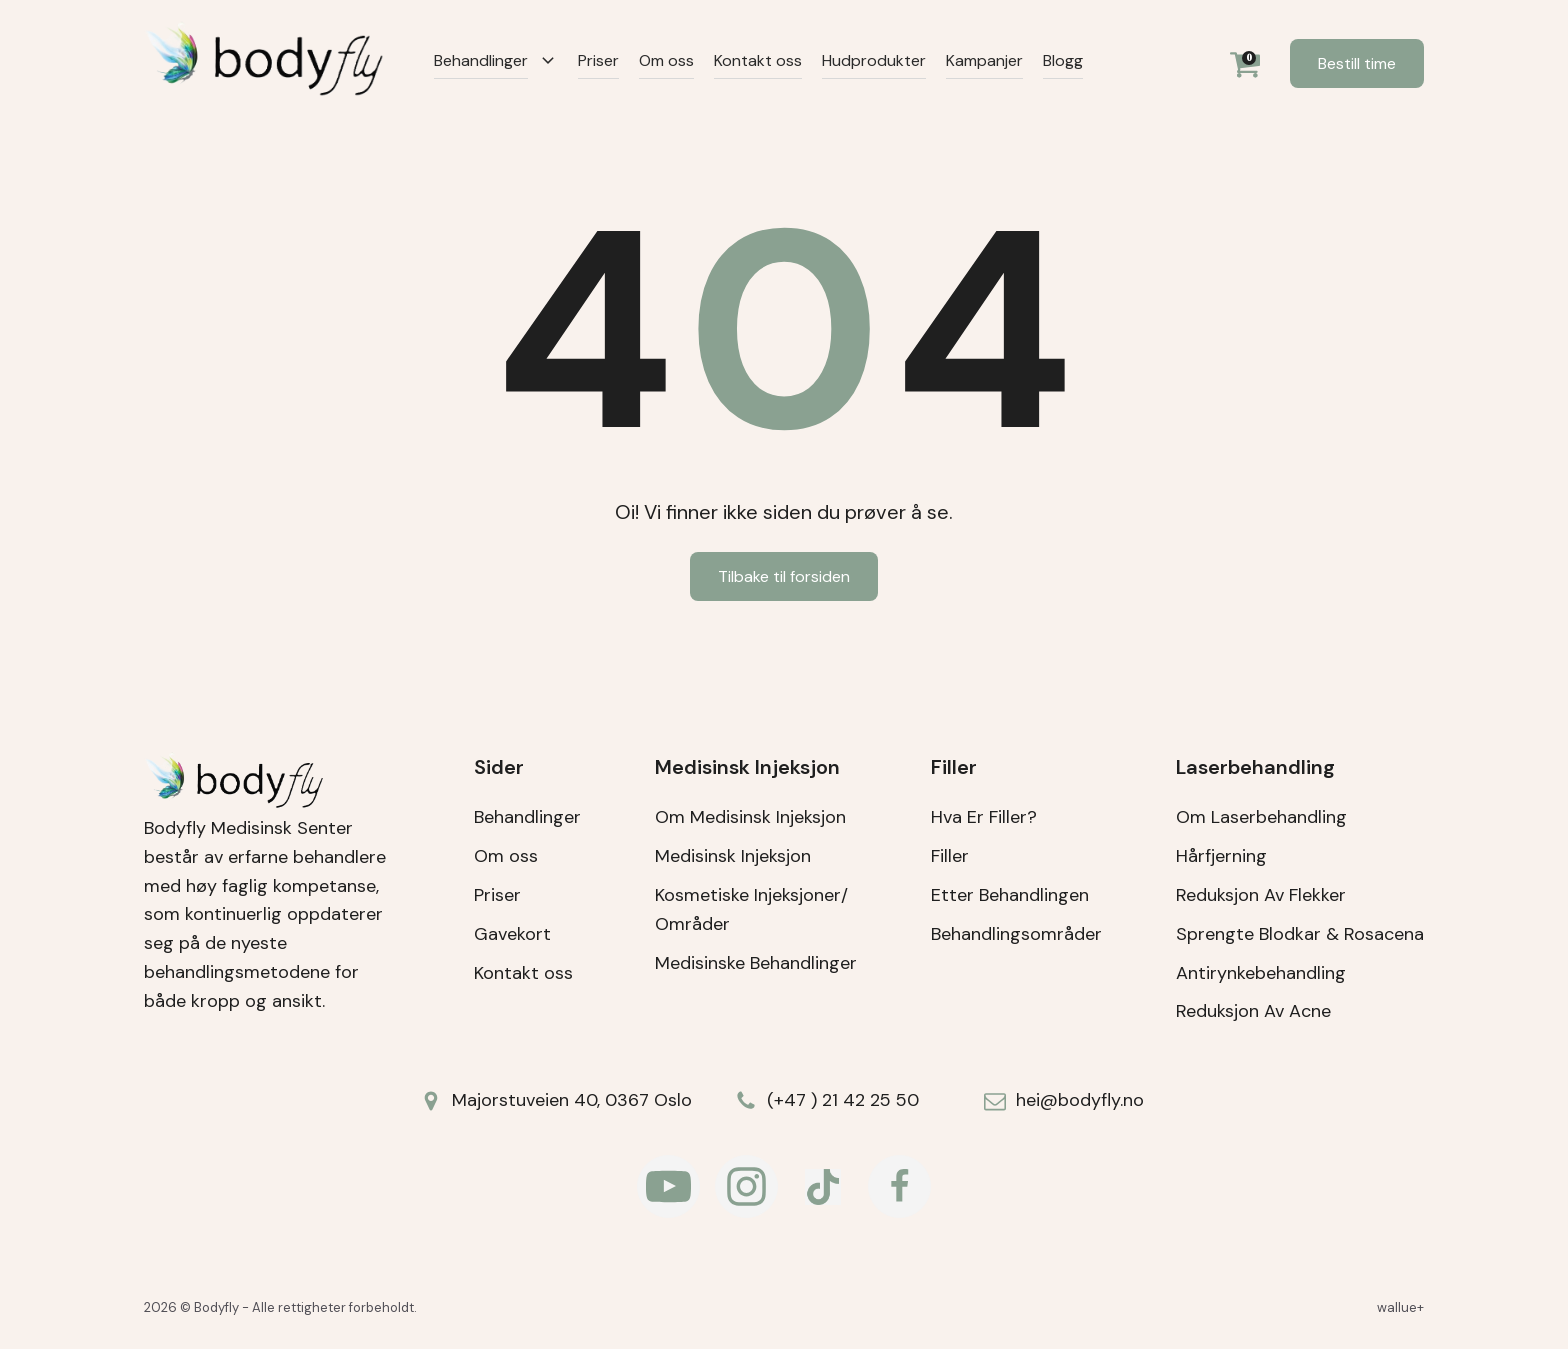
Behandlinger (481, 60)
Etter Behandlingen (1010, 895)
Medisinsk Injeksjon (733, 856)
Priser (598, 60)
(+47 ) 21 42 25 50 (843, 1100)
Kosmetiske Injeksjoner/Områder (751, 909)
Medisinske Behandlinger (756, 963)
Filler (950, 856)
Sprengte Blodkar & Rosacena (1300, 934)
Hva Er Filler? (984, 817)
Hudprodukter (874, 60)
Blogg (1063, 60)
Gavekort (512, 934)
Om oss (666, 60)
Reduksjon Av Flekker (1261, 895)
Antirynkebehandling (1261, 973)
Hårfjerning (1221, 856)
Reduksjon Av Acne (1253, 1011)
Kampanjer (984, 60)
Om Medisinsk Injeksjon (750, 817)
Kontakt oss (758, 60)
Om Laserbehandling (1261, 817)
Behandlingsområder (1016, 934)
